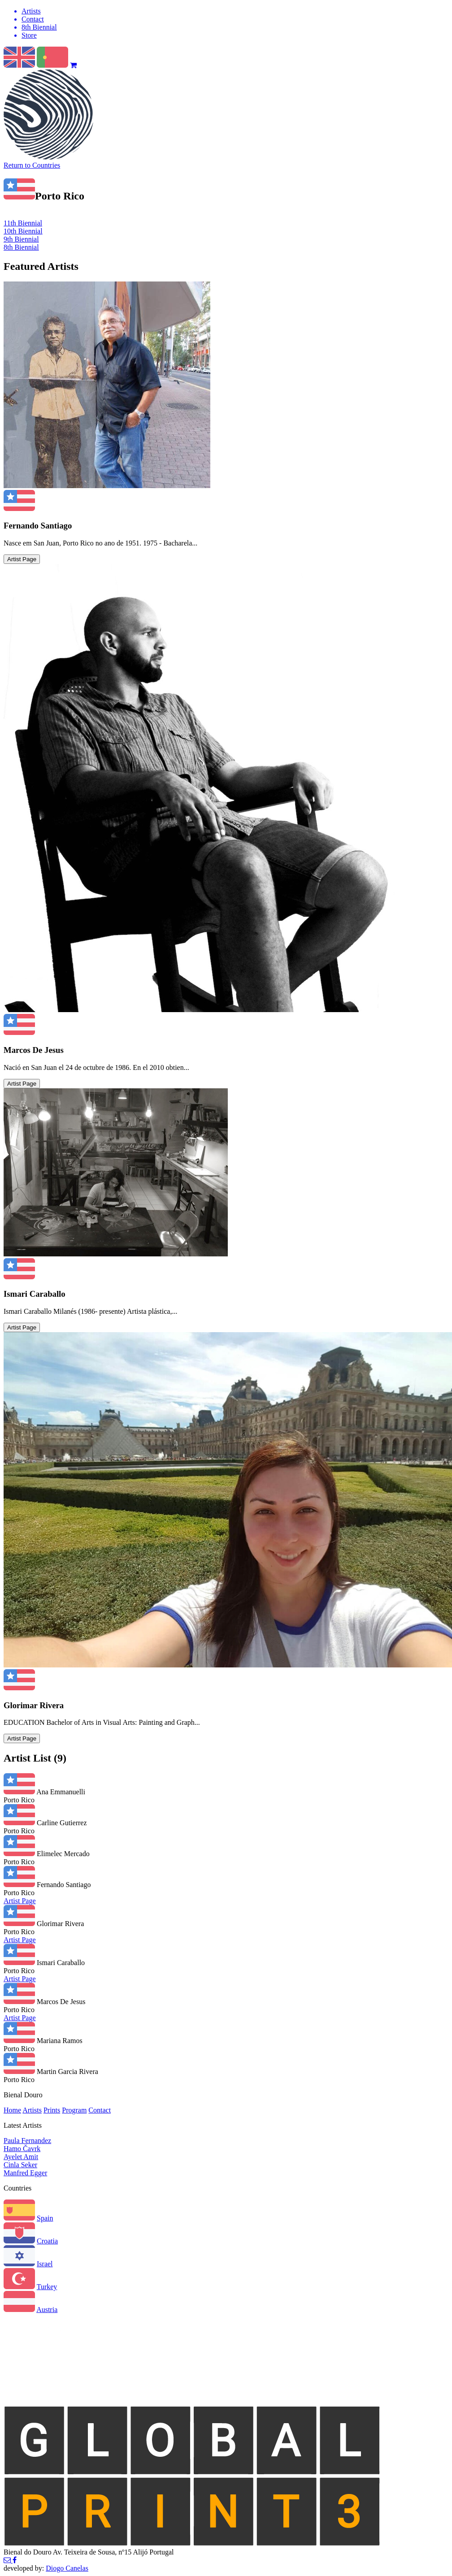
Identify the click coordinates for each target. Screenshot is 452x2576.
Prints (51, 2110)
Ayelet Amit (21, 2156)
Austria (46, 2309)
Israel (45, 2264)
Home (12, 2110)
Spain (45, 2218)
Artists (32, 2110)
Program (74, 2110)
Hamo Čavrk (22, 2148)
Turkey (47, 2286)
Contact (99, 2110)
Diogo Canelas (67, 2568)
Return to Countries (32, 165)
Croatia (47, 2241)
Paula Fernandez (27, 2140)
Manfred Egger (25, 2173)
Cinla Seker (20, 2165)
